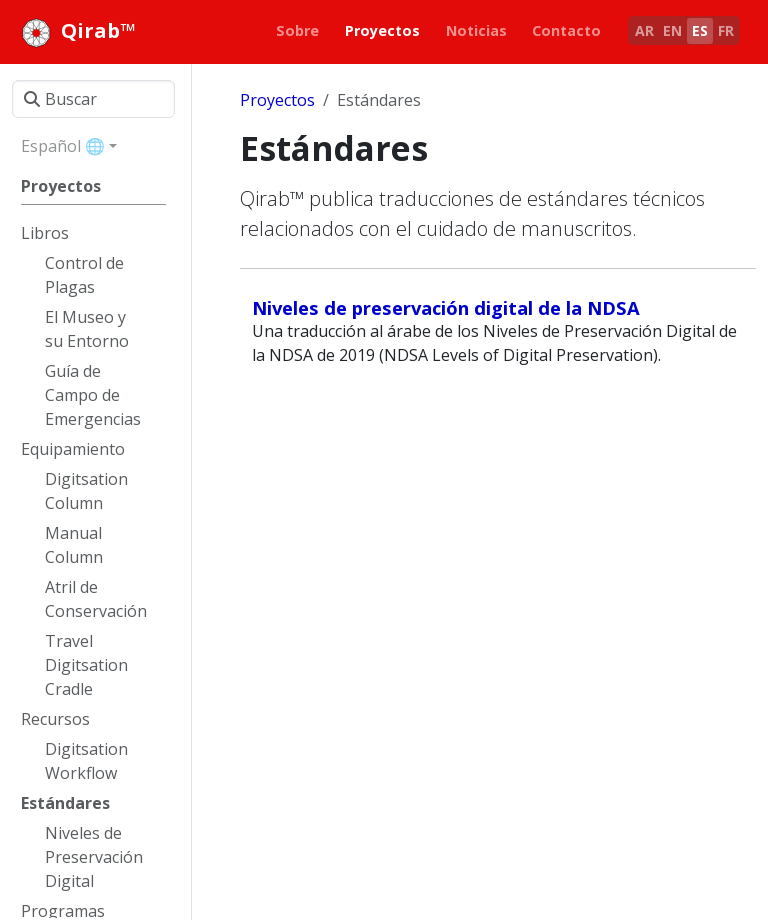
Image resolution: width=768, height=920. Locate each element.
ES (700, 30)
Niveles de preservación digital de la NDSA (446, 307)
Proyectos (277, 100)
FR (726, 30)
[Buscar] (93, 99)
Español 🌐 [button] (63, 146)
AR (644, 30)
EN (672, 30)
